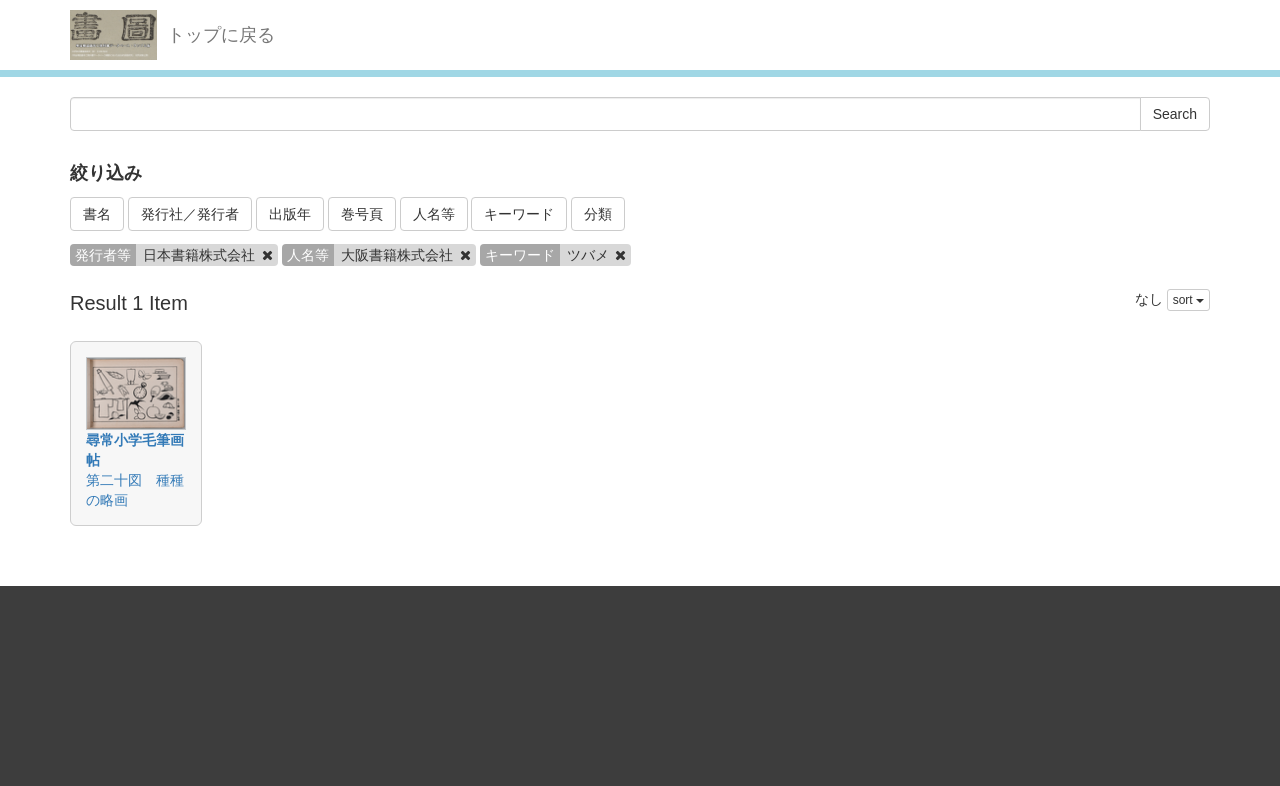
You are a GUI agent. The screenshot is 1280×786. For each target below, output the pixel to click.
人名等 (434, 214)
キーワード (519, 214)
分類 (598, 214)
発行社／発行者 (190, 214)
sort (1188, 300)
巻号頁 (362, 214)
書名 (97, 214)
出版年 (290, 214)
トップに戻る (221, 35)
